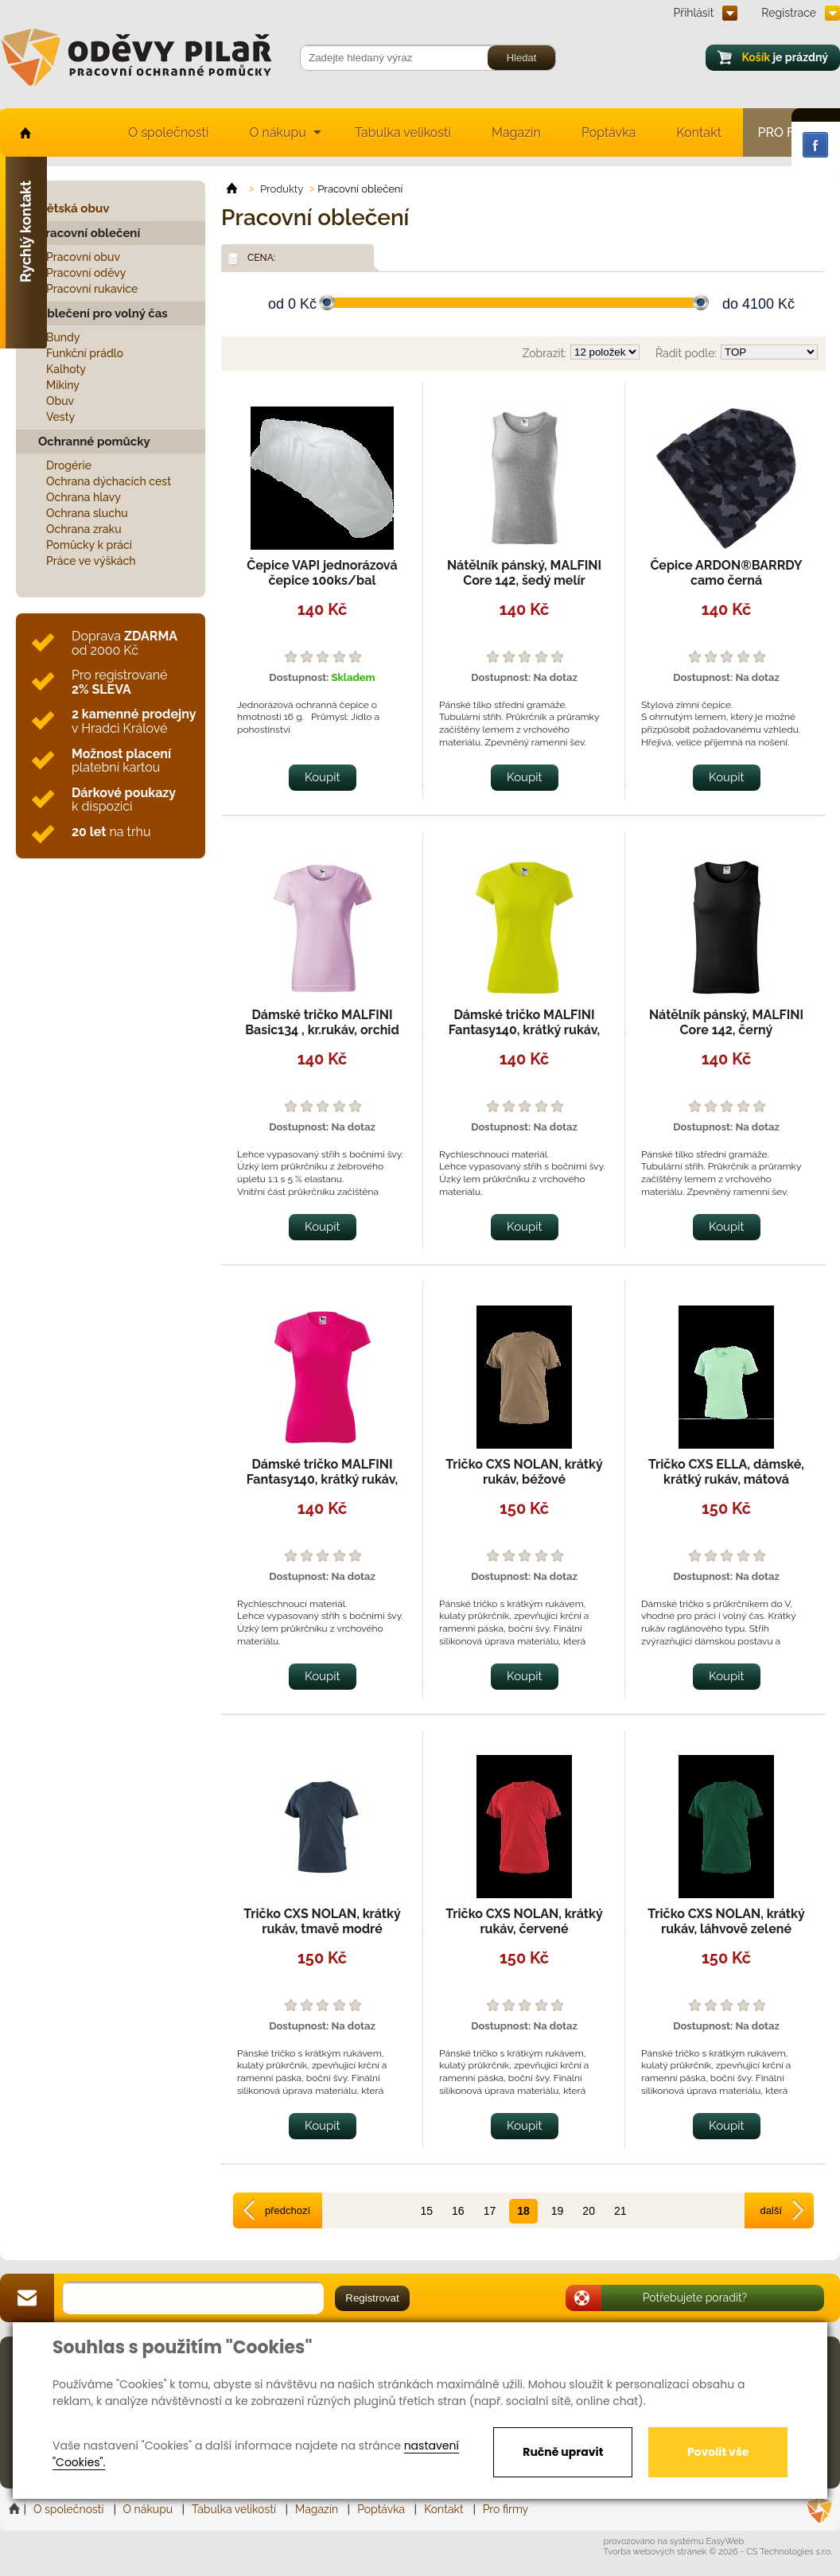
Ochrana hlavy (83, 497)
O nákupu (277, 132)
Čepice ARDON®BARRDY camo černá (726, 573)
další (771, 2210)
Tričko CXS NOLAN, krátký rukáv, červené (524, 1921)
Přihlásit (694, 12)
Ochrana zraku (84, 529)
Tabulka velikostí (403, 132)
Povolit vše (718, 2452)
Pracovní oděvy (86, 273)
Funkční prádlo (84, 353)
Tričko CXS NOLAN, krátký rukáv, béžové (524, 1472)
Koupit (322, 777)
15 (426, 2210)
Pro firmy (506, 2509)
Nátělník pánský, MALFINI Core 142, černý (726, 1022)
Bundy (63, 337)
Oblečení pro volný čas (103, 313)
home (24, 132)
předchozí (287, 2210)
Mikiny (63, 385)
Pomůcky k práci (89, 545)
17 (490, 2210)
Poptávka (608, 132)
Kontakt (699, 132)
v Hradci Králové (134, 721)
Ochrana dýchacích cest (108, 481)
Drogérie (68, 465)
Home (16, 2509)
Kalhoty (66, 369)
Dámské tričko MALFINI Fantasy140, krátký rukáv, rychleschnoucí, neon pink (322, 1479)
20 (588, 2210)
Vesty (60, 417)
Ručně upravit (563, 2452)
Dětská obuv (73, 208)
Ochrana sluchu (87, 513)
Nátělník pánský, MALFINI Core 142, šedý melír (524, 573)
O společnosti (168, 132)
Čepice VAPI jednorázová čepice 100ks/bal (322, 573)
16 (458, 2210)
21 (620, 2210)
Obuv (60, 401)
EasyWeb (725, 2541)
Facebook (815, 145)
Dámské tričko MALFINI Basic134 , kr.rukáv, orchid (322, 1022)
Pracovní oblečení (89, 233)
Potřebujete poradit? (695, 2297)
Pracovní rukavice (92, 288)
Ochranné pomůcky (94, 441)
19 (557, 2210)
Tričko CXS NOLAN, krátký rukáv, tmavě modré (322, 1921)
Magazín (516, 132)
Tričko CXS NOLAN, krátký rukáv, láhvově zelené (726, 1921)
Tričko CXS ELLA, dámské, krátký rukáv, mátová (726, 1472)
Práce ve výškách (91, 561)
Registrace (788, 12)
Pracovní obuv (83, 257)
